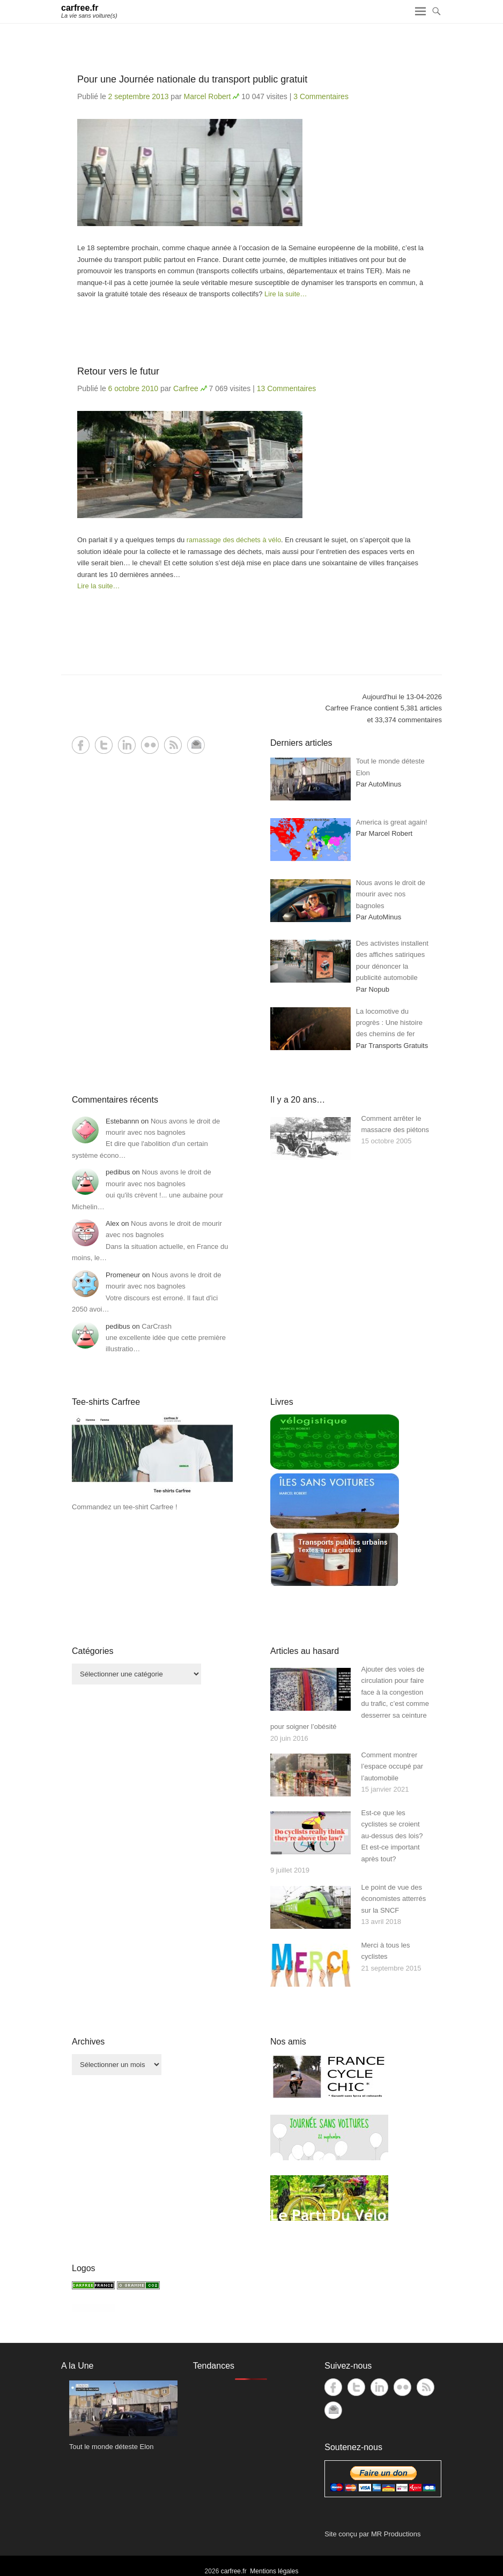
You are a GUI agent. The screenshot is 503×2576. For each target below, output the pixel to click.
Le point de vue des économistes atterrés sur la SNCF (393, 1898)
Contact (196, 745)
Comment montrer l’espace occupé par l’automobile (392, 1766)
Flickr (150, 745)
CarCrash (157, 1326)
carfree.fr (79, 7)
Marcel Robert (207, 96)
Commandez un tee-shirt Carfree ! (124, 1507)
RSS (173, 745)
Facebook (81, 745)
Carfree (185, 388)
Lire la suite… (285, 294)
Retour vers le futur (118, 371)
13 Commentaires (286, 388)
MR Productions (395, 2534)
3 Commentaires (321, 96)
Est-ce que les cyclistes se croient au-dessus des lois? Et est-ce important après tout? (392, 1836)
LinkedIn (127, 745)
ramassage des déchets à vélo (234, 540)
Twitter (104, 745)
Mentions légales (274, 2571)
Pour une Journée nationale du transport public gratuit (192, 79)
